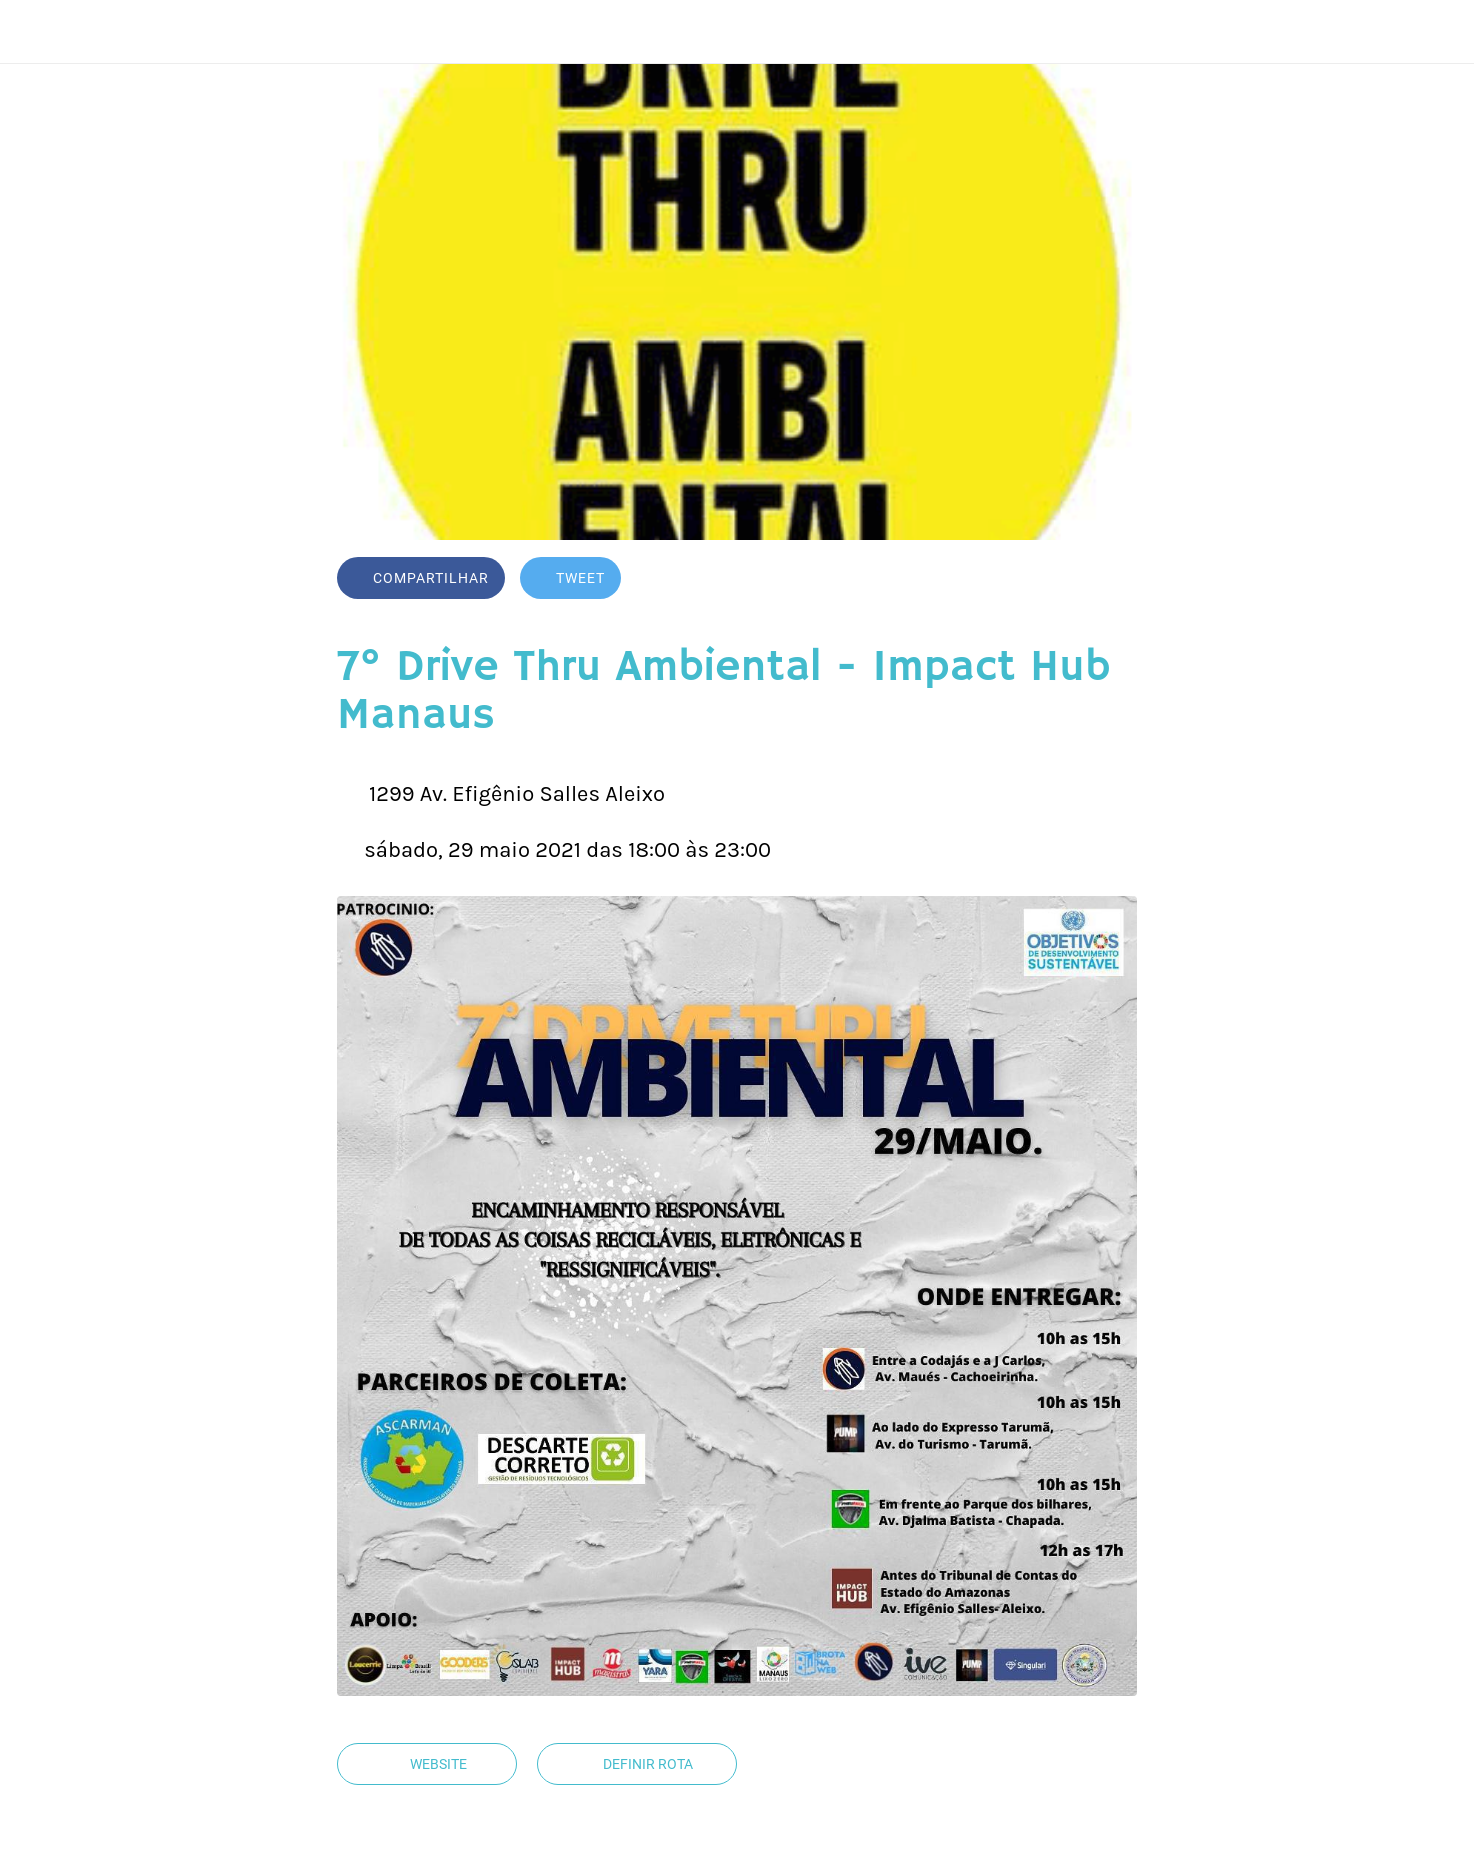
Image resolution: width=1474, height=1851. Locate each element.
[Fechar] (40, 32)
